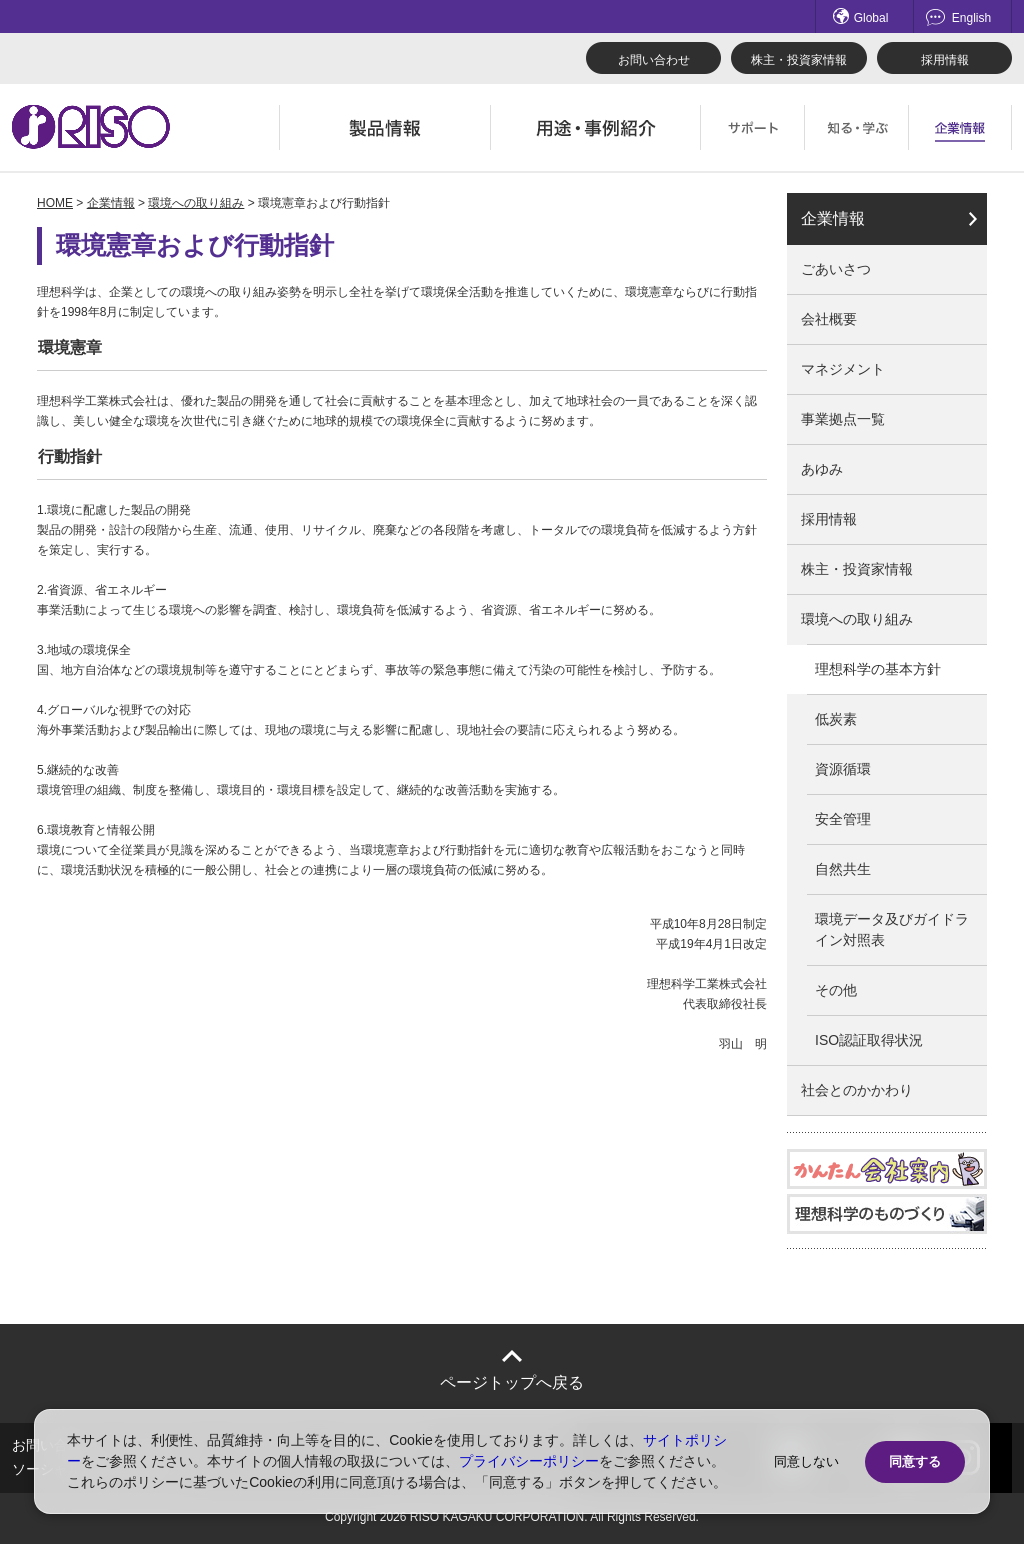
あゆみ (822, 469)
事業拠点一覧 (843, 419)
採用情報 (945, 60)
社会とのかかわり (857, 1090)
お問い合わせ (654, 60)
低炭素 (836, 719)
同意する (915, 1461)
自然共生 (843, 869)
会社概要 (829, 319)
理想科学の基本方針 (878, 669)
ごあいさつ (836, 269)
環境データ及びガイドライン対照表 (892, 929)
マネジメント (843, 369)
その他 (836, 990)
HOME (55, 203)
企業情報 (111, 203)
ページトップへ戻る (512, 1382)
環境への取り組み (196, 203)
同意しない (806, 1461)
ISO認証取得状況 (869, 1040)
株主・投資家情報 (799, 60)
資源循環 (843, 769)
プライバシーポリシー (529, 1461)
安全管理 (843, 819)
